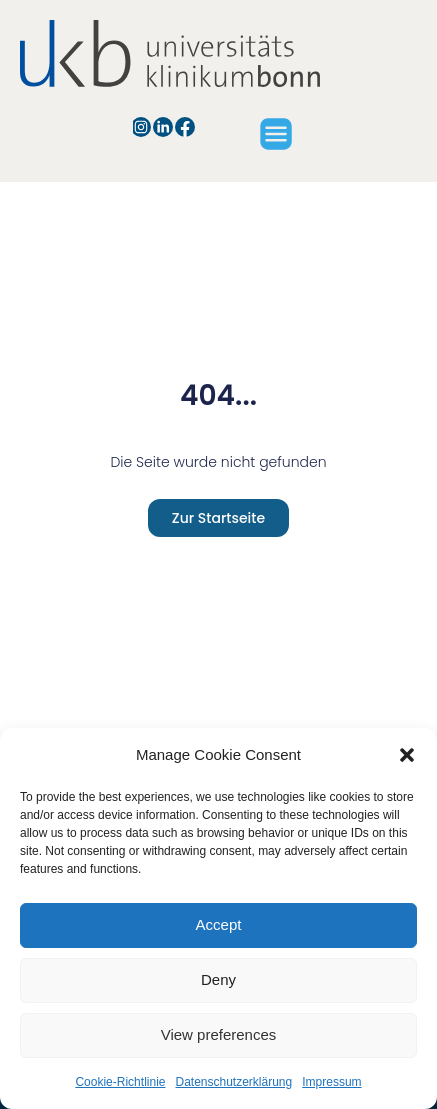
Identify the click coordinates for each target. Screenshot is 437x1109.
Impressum (331, 1082)
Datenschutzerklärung (233, 1082)
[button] (407, 755)
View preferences (219, 1034)
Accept (219, 924)
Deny (218, 979)
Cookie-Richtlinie (120, 1082)
